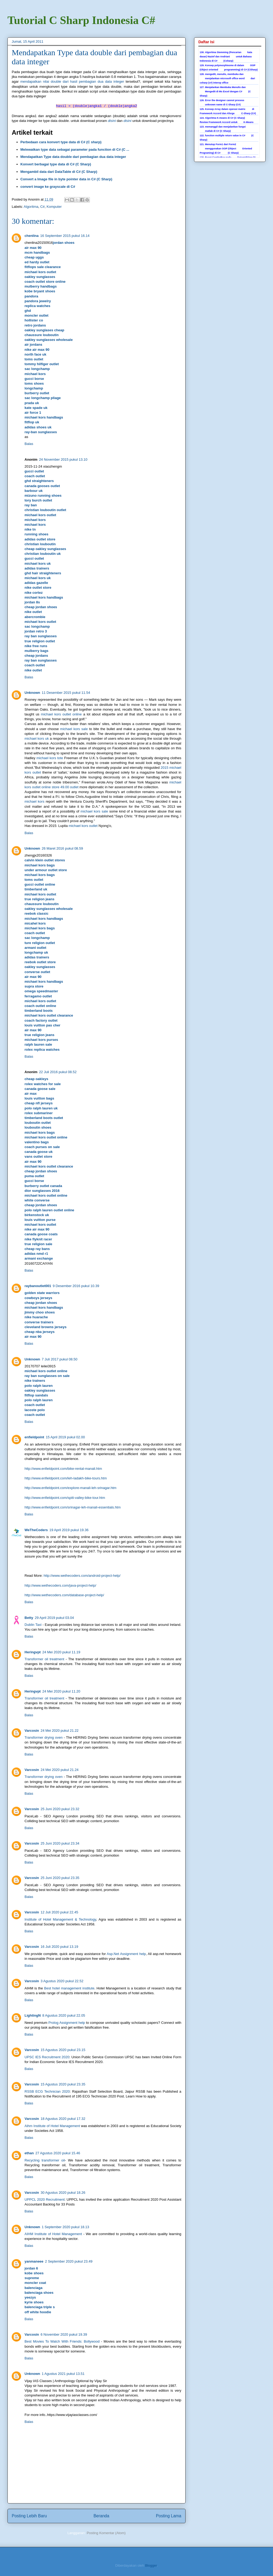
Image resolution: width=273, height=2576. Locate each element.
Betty (29, 1618)
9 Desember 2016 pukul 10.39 (76, 1286)
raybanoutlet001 (38, 1286)
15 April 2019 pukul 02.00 (65, 1437)
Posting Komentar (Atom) (106, 2533)
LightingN (33, 2015)
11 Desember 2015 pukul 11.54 (66, 693)
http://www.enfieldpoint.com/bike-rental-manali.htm (63, 1469)
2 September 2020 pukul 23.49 (69, 2261)
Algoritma (31, 207)
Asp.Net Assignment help (126, 1954)
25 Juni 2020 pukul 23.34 (60, 1843)
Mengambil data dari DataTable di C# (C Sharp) (59, 172)
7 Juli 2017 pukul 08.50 (60, 1359)
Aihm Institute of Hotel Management (52, 2126)
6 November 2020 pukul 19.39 (64, 2334)
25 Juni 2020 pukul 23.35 (60, 1878)
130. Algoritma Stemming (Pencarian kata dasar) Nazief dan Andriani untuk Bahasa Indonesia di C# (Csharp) (226, 56)
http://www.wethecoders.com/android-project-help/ (82, 1576)
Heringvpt (33, 1652)
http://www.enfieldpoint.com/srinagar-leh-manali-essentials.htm (73, 1507)
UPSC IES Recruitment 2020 (47, 2057)
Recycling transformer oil (45, 2160)
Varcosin (32, 1731)
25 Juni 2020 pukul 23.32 (60, 1809)
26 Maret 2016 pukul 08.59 (62, 848)
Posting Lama (168, 2516)
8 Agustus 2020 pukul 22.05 (63, 2015)
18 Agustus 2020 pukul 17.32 (63, 2119)
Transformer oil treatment (44, 1659)
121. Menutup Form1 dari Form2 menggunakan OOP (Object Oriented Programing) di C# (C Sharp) (226, 148)
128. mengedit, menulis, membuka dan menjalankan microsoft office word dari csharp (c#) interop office (227, 78)
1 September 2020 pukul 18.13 (65, 2227)
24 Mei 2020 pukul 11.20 (61, 1691)
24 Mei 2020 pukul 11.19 (61, 1652)
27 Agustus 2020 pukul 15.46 (57, 2153)
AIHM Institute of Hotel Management (53, 2234)
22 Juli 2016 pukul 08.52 (58, 1072)
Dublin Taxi (33, 1625)
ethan (29, 2153)
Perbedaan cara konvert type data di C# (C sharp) (61, 142)
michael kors (34, 801)
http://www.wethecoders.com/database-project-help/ (64, 1595)
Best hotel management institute (69, 1988)
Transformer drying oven (44, 1737)
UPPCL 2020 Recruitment (45, 2199)
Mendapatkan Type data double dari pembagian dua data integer (73, 157)
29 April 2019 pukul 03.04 (54, 1618)
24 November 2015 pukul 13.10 (63, 459)
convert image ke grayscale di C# (48, 187)
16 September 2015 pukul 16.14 (65, 236)
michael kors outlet (83, 826)
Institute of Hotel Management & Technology (60, 1919)
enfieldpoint (34, 1437)
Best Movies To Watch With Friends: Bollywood (62, 2341)
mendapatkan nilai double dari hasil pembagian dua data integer (72, 81)
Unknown (32, 693)
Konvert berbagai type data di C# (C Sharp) (56, 164)
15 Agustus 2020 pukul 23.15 (63, 2050)
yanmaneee (34, 2261)
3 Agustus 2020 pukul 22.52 (62, 1981)
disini (112, 121)
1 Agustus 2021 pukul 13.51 (63, 2374)
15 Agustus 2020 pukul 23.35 (63, 2084)
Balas (29, 444)
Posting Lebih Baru (29, 2516)
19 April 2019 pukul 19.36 (69, 1530)
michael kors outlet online (61, 714)
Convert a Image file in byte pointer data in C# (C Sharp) (67, 179)
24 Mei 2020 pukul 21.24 (59, 1770)
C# (42, 207)
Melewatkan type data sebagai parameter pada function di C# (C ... (75, 150)
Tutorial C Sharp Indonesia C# (81, 20)
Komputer (54, 207)
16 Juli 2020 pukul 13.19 (59, 1947)
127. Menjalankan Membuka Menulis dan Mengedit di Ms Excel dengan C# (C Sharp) (225, 91)
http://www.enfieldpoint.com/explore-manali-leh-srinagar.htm (71, 1488)
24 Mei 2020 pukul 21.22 (59, 1731)
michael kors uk (37, 738)
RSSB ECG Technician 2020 (47, 2091)
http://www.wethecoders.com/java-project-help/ (60, 1585)
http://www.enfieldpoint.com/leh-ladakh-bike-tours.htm (66, 1478)
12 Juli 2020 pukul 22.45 (59, 1912)
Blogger (151, 2565)
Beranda (101, 2516)
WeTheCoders (36, 1530)
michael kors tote (50, 758)
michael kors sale (74, 729)
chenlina (32, 236)
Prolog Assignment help (67, 2023)
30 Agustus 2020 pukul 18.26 (63, 2193)
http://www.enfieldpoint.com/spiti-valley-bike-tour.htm (65, 1498)
